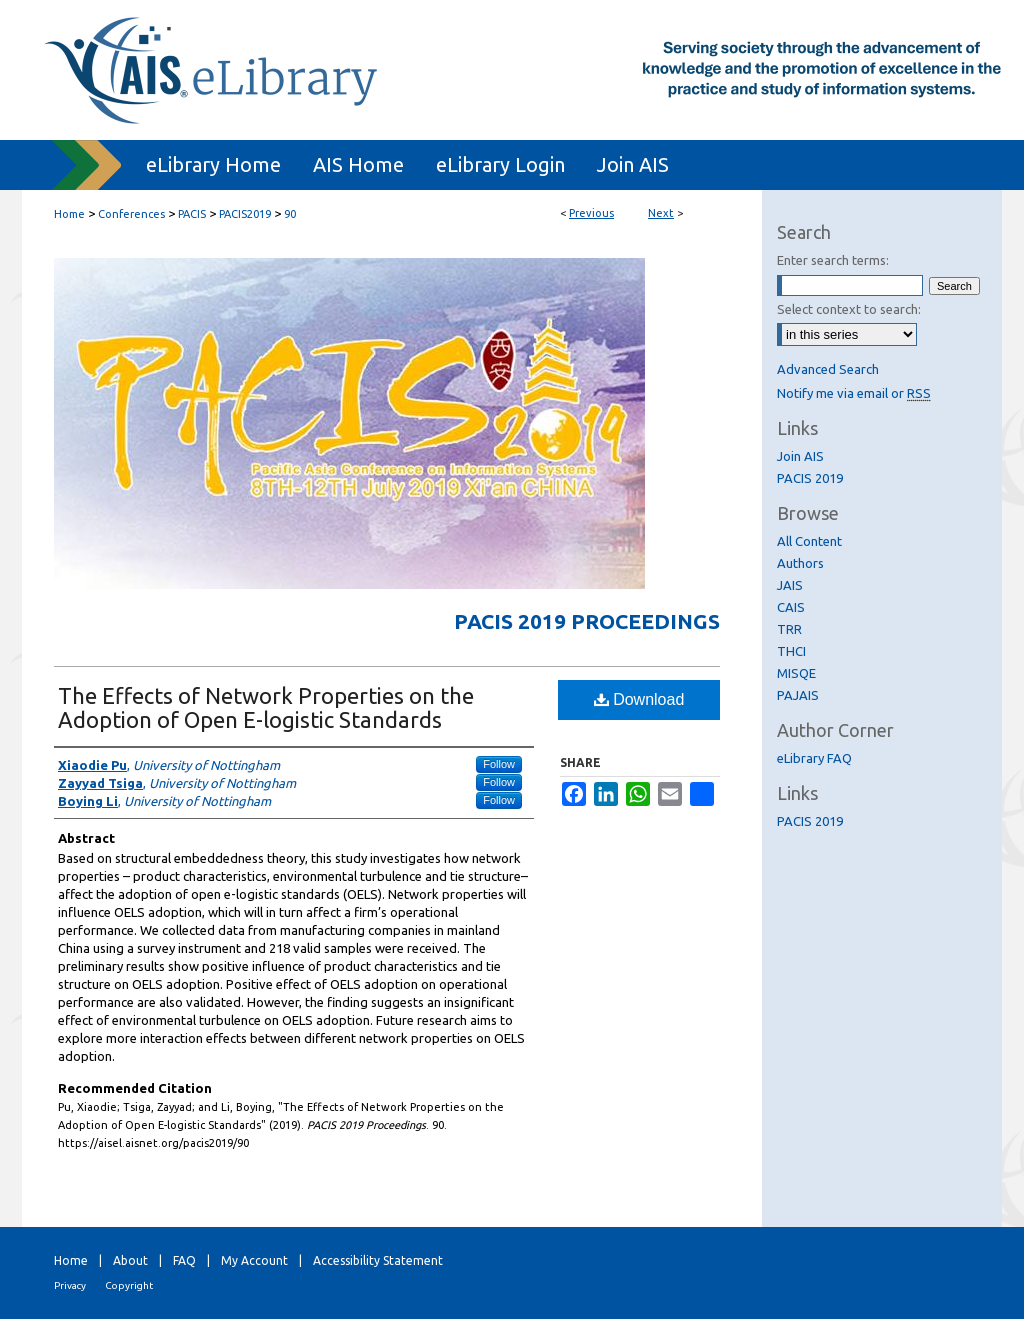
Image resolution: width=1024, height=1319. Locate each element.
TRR (789, 629)
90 (290, 214)
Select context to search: (849, 309)
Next (661, 213)
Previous (591, 213)
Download (639, 699)
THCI (791, 651)
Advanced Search (828, 369)
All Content (809, 541)
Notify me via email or (854, 393)
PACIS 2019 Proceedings (587, 621)
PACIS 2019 (810, 478)
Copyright (129, 1285)
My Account (254, 1260)
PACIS (192, 214)
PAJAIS (798, 695)
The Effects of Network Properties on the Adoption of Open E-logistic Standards (266, 707)
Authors (800, 563)
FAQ (184, 1260)
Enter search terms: (833, 260)
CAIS (791, 607)
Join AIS (800, 456)
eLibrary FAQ (814, 758)
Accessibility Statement (378, 1260)
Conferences (131, 214)
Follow (499, 764)
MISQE (796, 673)
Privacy (70, 1285)
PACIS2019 (245, 214)
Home (69, 214)
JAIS (790, 585)
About (130, 1260)
